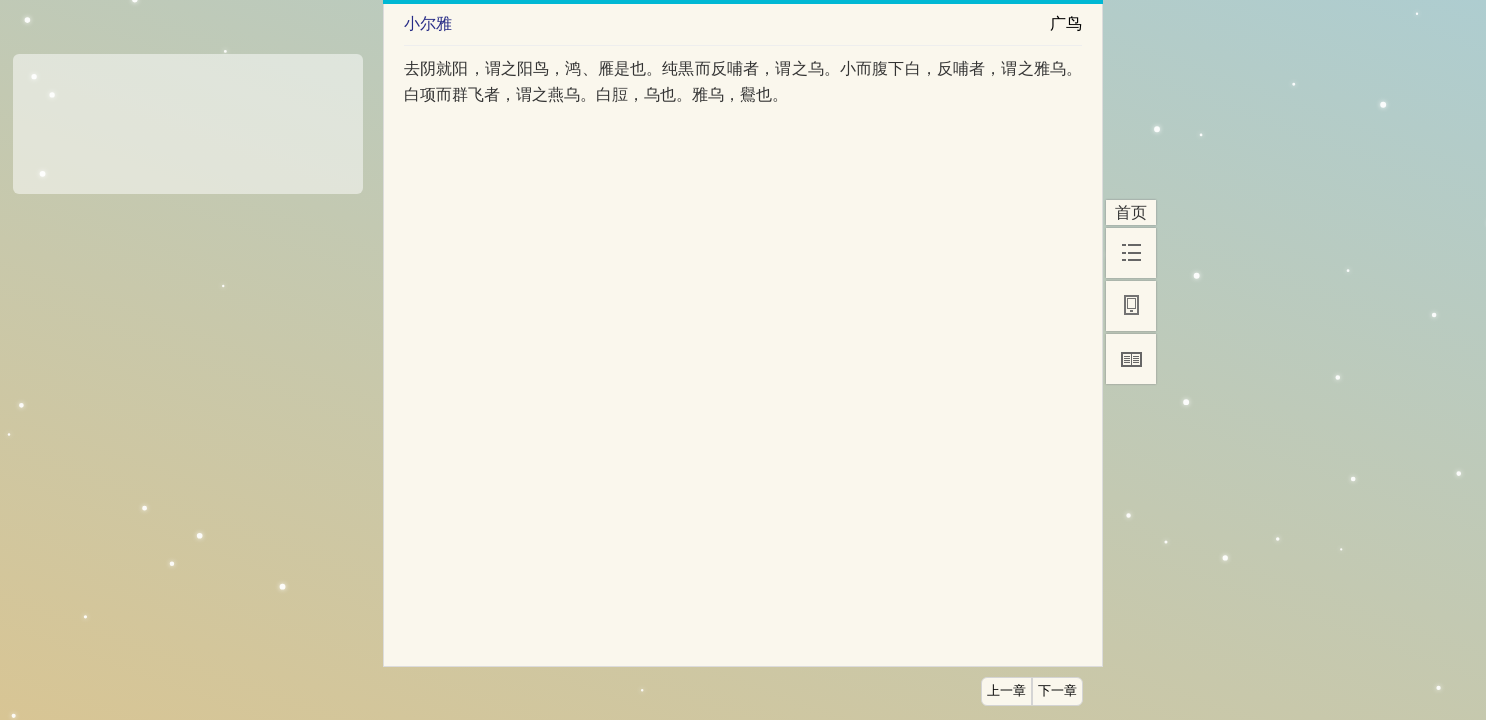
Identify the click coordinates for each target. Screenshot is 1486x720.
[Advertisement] (188, 117)
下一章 (1057, 691)
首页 (1131, 212)
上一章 (1006, 691)
